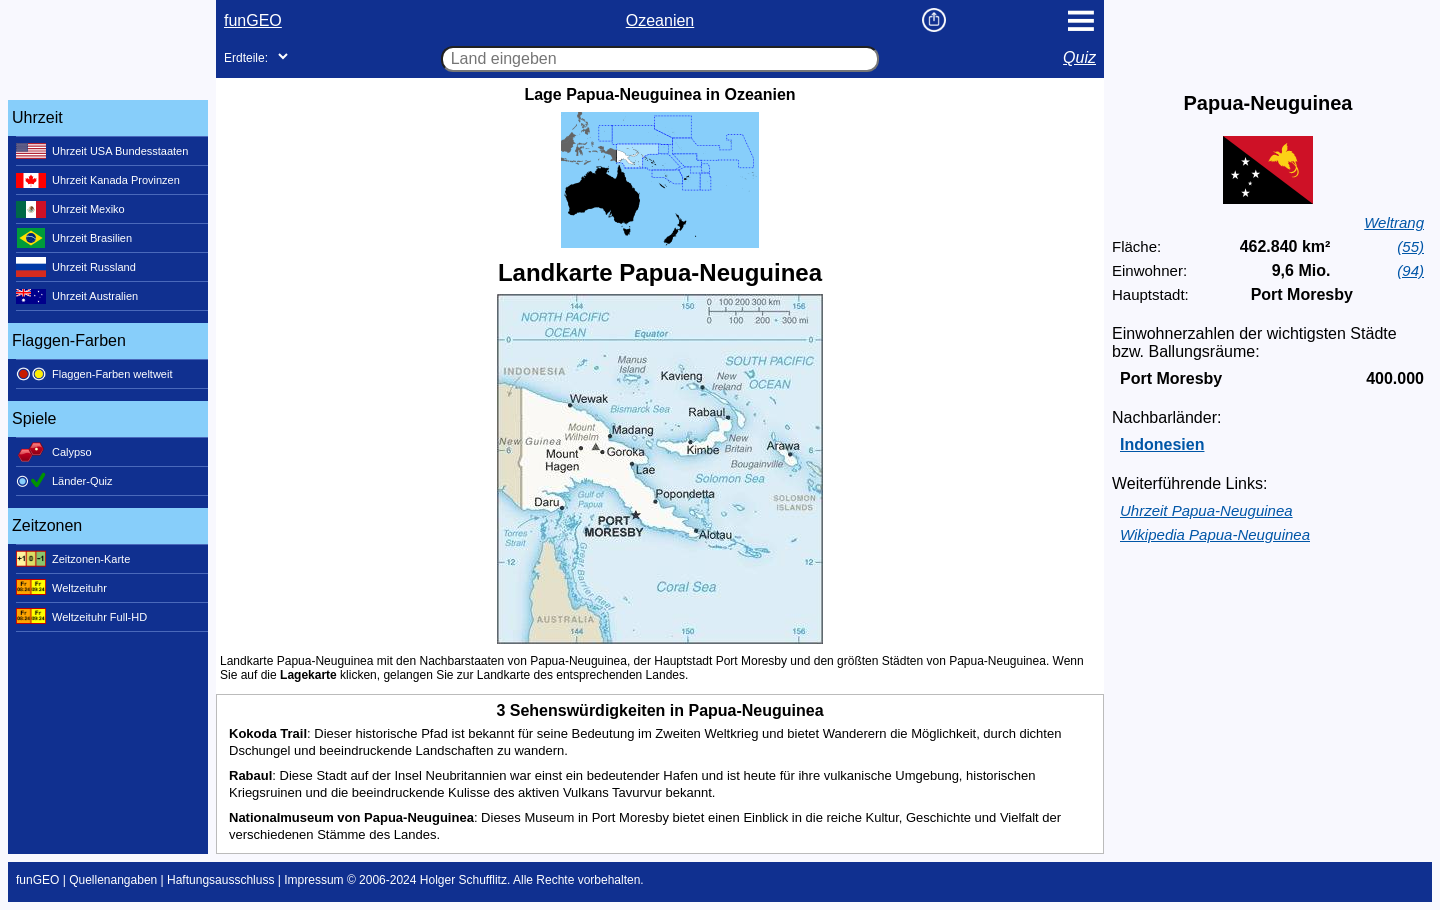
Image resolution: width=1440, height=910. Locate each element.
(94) (1410, 270)
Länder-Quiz (64, 481)
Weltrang (1394, 222)
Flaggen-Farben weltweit (94, 374)
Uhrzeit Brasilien (74, 238)
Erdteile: (246, 58)
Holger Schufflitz (463, 880)
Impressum (313, 880)
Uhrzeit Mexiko (70, 209)
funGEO (253, 20)
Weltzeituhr (61, 588)
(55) (1410, 246)
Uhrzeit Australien (77, 296)
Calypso (54, 452)
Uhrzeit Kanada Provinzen (98, 180)
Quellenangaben (113, 880)
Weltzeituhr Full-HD (81, 617)
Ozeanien (660, 20)
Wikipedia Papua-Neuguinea (1215, 534)
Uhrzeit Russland (76, 267)
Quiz (1079, 57)
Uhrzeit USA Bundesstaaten (102, 151)
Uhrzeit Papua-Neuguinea (1206, 510)
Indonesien (1162, 444)
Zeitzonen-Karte (73, 559)
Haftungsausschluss (220, 880)
